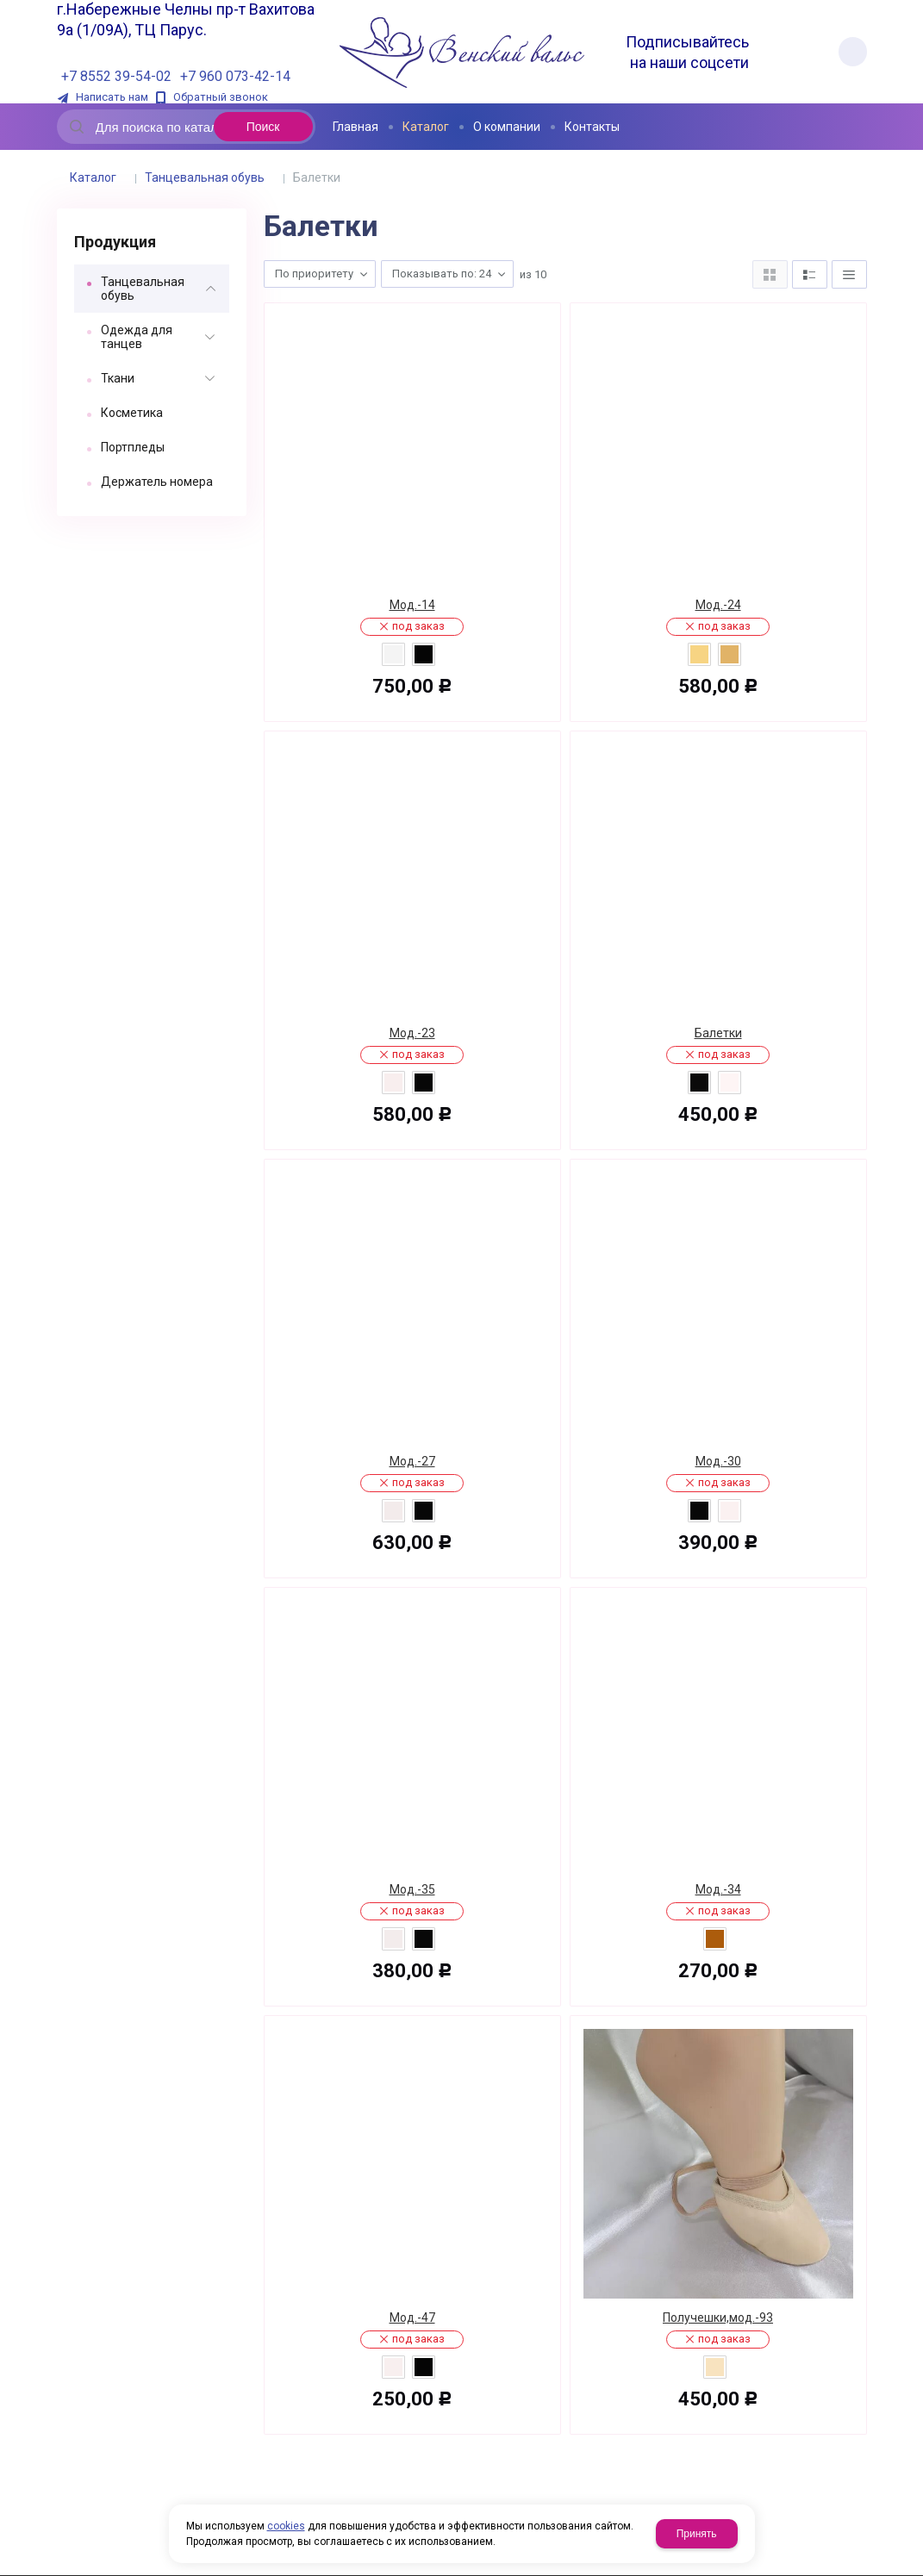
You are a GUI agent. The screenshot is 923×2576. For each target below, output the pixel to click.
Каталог (93, 177)
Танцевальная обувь (205, 177)
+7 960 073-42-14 (235, 76)
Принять (697, 2534)
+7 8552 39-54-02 (116, 76)
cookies (286, 2526)
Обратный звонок (220, 97)
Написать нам (112, 97)
